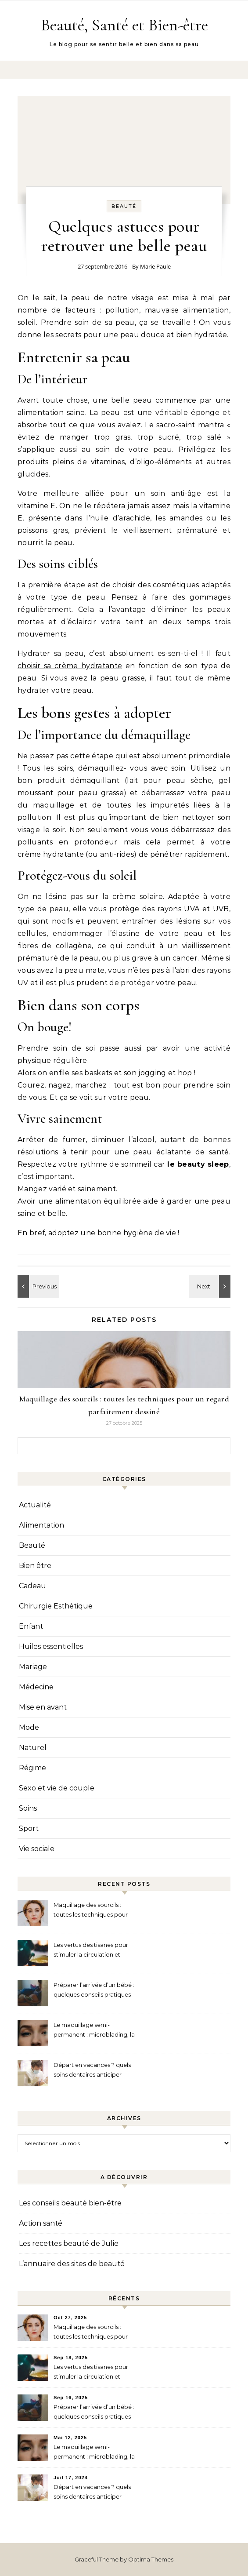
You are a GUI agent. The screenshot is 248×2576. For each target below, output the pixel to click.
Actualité (35, 1505)
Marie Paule (155, 266)
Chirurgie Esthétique (56, 1606)
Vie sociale (36, 1849)
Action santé (40, 2223)
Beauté (124, 206)
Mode (29, 1727)
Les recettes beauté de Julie (69, 2243)
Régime (32, 1768)
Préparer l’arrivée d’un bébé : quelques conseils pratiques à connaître (94, 1990)
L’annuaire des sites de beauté (72, 2263)
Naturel (33, 1747)
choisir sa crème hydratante (70, 666)
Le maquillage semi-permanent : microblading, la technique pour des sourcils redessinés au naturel (94, 2030)
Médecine (36, 1687)
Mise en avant (43, 1707)
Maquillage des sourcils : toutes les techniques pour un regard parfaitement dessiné (91, 1910)
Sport (29, 1828)
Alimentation (41, 1525)
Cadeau (32, 1586)
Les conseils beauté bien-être (70, 2203)
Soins (28, 1808)
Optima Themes (150, 2559)
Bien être (35, 1565)
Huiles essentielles (51, 1646)
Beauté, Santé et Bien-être (124, 25)
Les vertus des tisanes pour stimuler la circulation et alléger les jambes (91, 1950)
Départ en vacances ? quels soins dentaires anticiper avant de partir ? (92, 2070)
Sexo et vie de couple (56, 1788)
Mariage (33, 1667)
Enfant (31, 1626)
